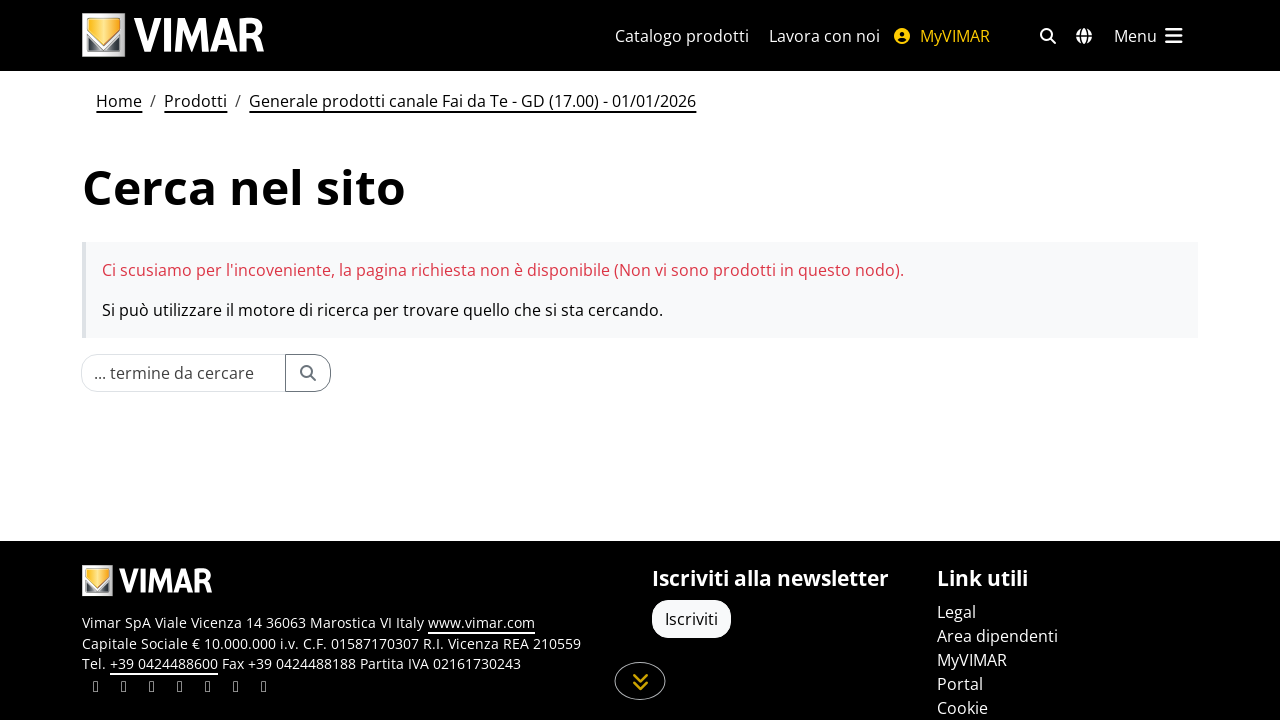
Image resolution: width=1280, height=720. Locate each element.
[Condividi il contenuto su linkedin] (96, 689)
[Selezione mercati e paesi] (1084, 36)
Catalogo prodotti (682, 36)
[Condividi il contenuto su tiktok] (264, 689)
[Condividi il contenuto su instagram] (180, 689)
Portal (960, 684)
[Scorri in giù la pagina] (640, 681)
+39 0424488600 (164, 663)
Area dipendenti (997, 636)
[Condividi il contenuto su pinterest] (152, 689)
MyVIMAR (941, 36)
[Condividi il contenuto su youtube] (208, 689)
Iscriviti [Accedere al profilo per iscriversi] (691, 619)
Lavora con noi (824, 36)
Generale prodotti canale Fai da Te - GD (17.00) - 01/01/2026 (472, 101)
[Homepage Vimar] (173, 35)
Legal (956, 612)
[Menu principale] (1150, 36)
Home (119, 101)
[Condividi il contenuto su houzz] (236, 689)
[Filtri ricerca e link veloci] (1048, 36)
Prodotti (195, 101)
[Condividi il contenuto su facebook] (124, 689)
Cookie (962, 708)
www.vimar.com (481, 622)
